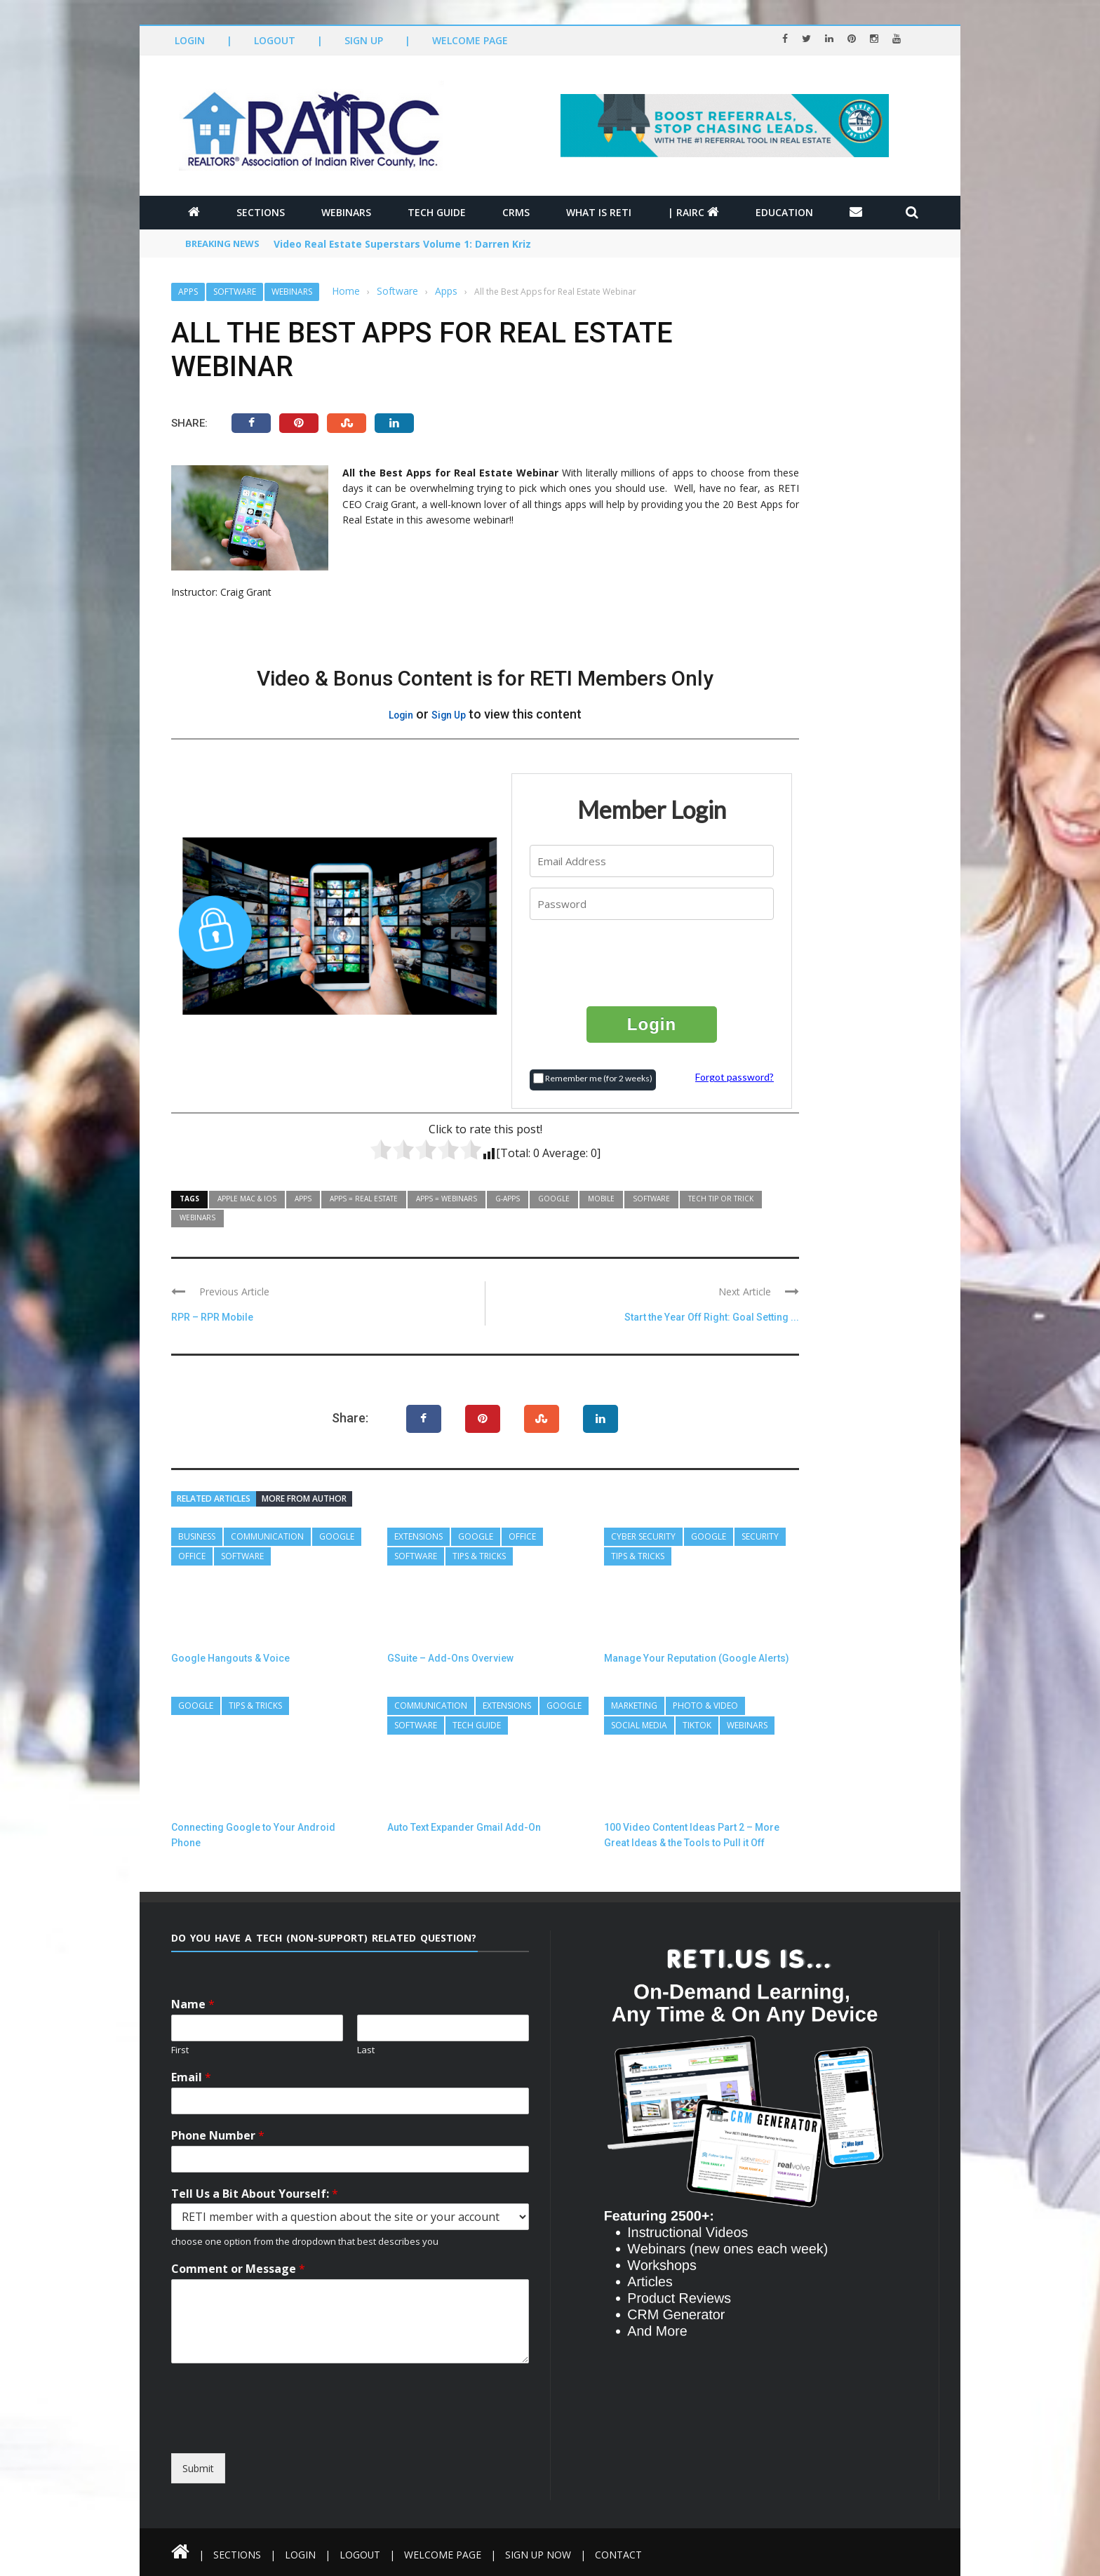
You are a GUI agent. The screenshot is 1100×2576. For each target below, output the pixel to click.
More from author (304, 1498)
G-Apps (507, 1198)
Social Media (639, 1725)
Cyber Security (643, 1536)
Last (366, 2050)
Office (192, 1556)
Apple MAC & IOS (246, 1198)
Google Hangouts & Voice (230, 1658)
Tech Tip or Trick (720, 1198)
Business (196, 1536)
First (180, 2050)
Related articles (213, 1498)
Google (554, 1198)
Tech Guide (437, 212)
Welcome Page (470, 40)
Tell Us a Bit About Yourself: (254, 2194)
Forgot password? (734, 1077)
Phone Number (217, 2135)
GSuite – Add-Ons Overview (450, 1658)
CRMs (516, 212)
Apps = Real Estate (364, 1198)
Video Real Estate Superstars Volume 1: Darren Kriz (403, 244)
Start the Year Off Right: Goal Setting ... (711, 1317)
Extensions (418, 1536)
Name (193, 2004)
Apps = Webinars (446, 1198)
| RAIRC (693, 212)
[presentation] (652, 962)
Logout (274, 40)
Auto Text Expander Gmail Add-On (464, 1827)
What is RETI (598, 212)
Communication (267, 1536)
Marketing (634, 1705)
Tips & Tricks (479, 1556)
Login (190, 40)
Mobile (601, 1198)
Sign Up (363, 40)
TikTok (697, 1725)
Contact (619, 2554)
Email (191, 2077)
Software (234, 292)
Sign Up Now (539, 2554)
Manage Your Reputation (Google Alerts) (696, 1658)
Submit (198, 2468)
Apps (188, 292)
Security (760, 1536)
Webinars (346, 212)
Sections (260, 212)
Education (784, 212)
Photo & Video (705, 1705)
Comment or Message (238, 2269)
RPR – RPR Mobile (212, 1317)
